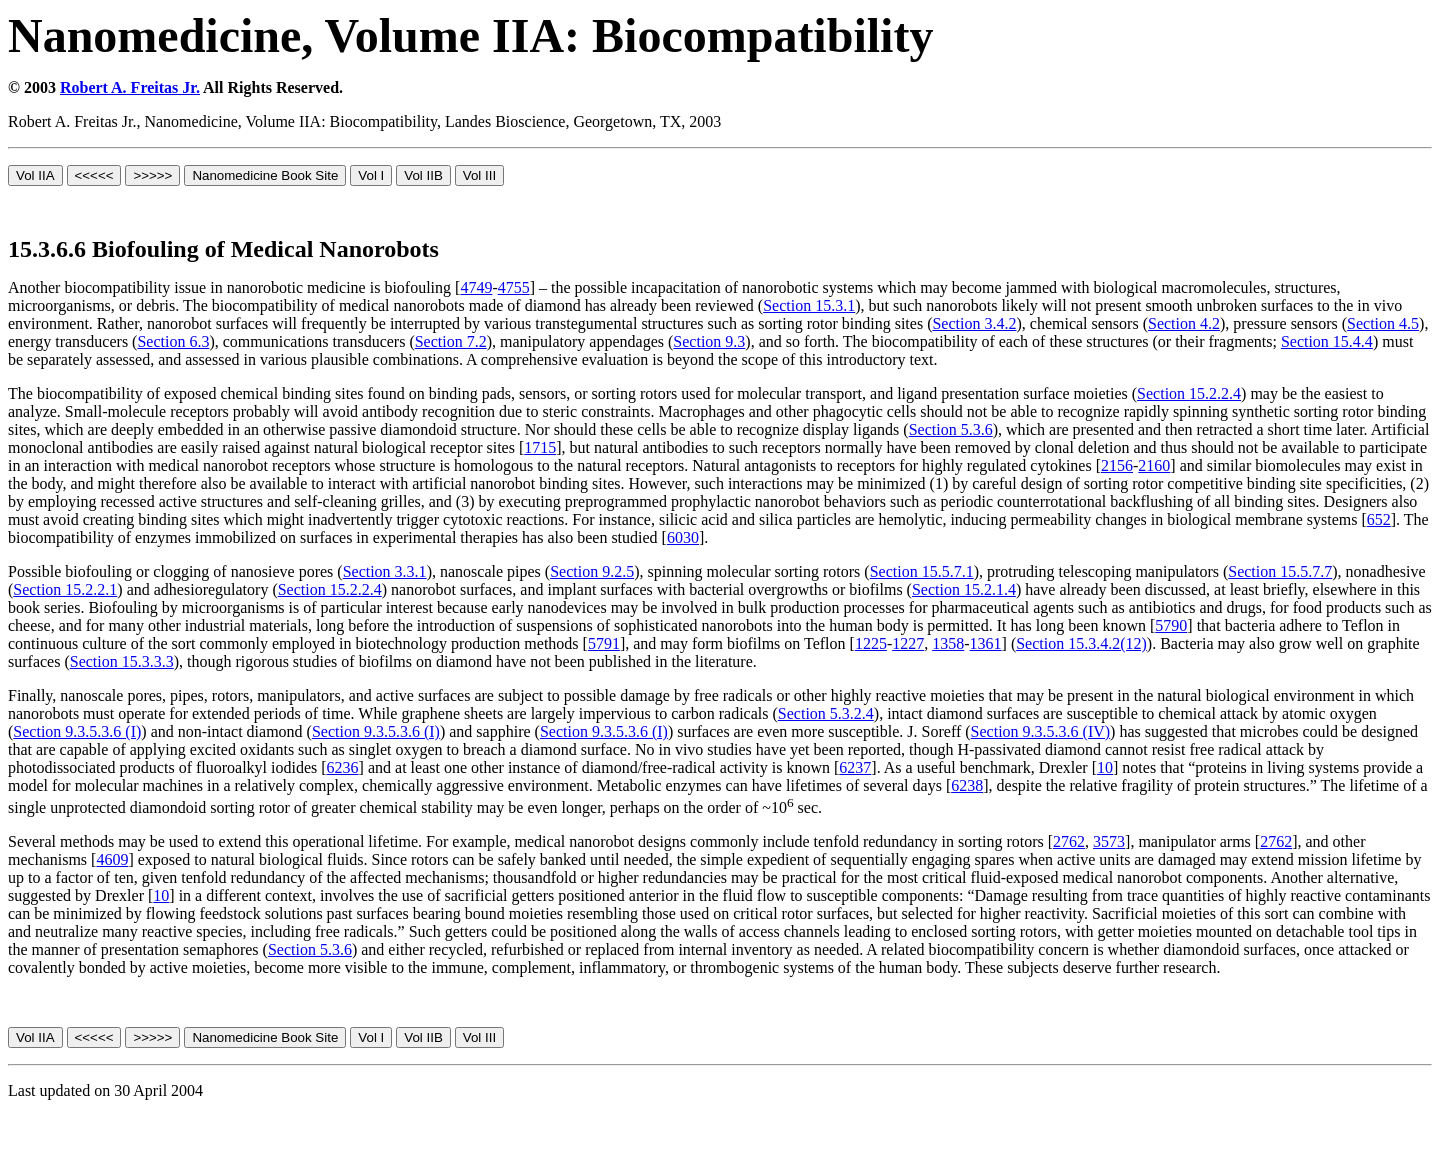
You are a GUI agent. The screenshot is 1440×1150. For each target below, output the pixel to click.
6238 (967, 785)
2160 (1154, 465)
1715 (540, 447)
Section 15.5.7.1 (922, 571)
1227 (908, 643)
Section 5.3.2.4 (826, 713)
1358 (948, 643)
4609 (112, 859)
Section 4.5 (1383, 323)
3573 (1109, 841)
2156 (1117, 465)
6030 (683, 537)
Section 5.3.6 (951, 429)
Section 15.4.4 (1327, 341)
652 (1379, 519)
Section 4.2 (1184, 323)
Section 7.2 (451, 341)
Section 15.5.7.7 (1280, 571)
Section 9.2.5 (592, 571)
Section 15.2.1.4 (964, 589)
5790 (1171, 625)
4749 (476, 287)
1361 (986, 643)
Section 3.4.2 (974, 323)
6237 (855, 767)
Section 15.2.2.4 (1189, 393)
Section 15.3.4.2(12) (1081, 643)
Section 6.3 (173, 341)
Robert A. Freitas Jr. (130, 87)
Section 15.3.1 (809, 305)
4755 (514, 287)
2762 (1069, 841)
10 (1105, 767)
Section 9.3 (709, 341)
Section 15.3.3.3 (122, 661)
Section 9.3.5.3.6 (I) (77, 731)
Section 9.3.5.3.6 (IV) (1041, 731)
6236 (343, 767)
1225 (871, 643)
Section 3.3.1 (385, 571)
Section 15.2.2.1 (65, 589)
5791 (604, 643)
